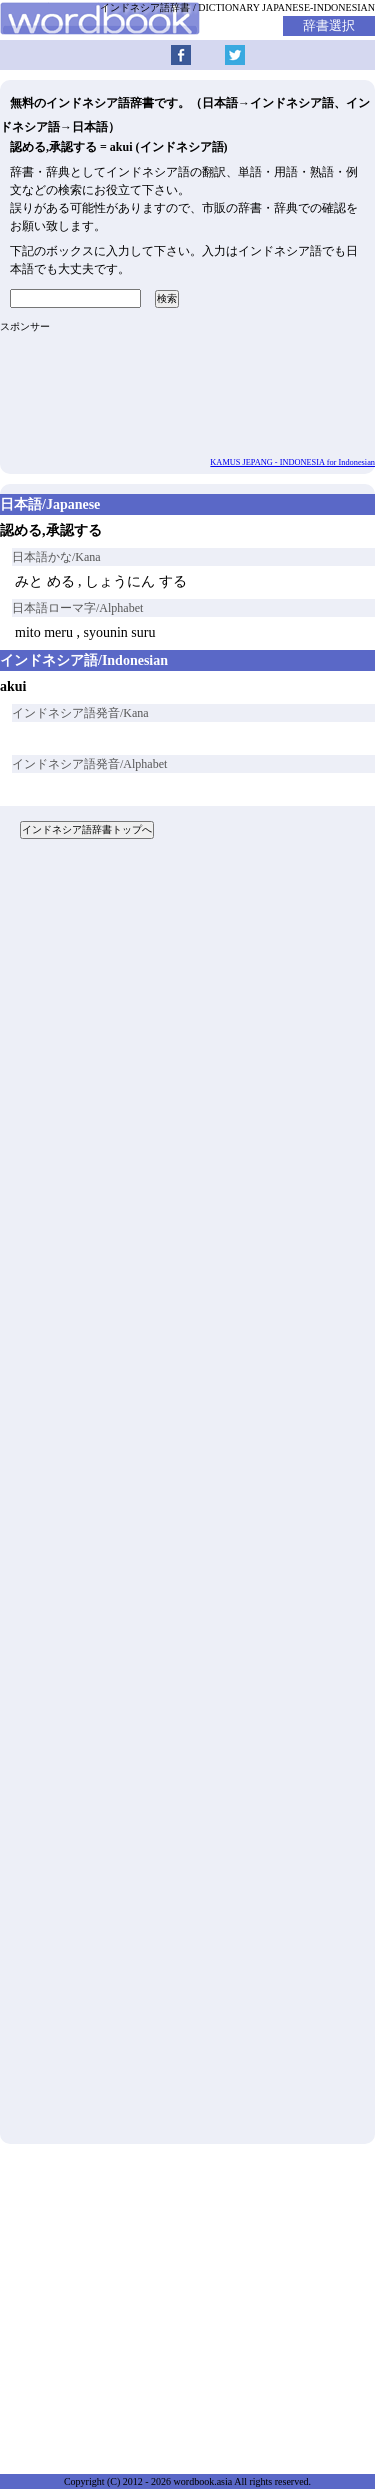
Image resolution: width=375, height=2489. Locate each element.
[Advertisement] (187, 1499)
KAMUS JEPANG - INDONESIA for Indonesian (292, 462)
